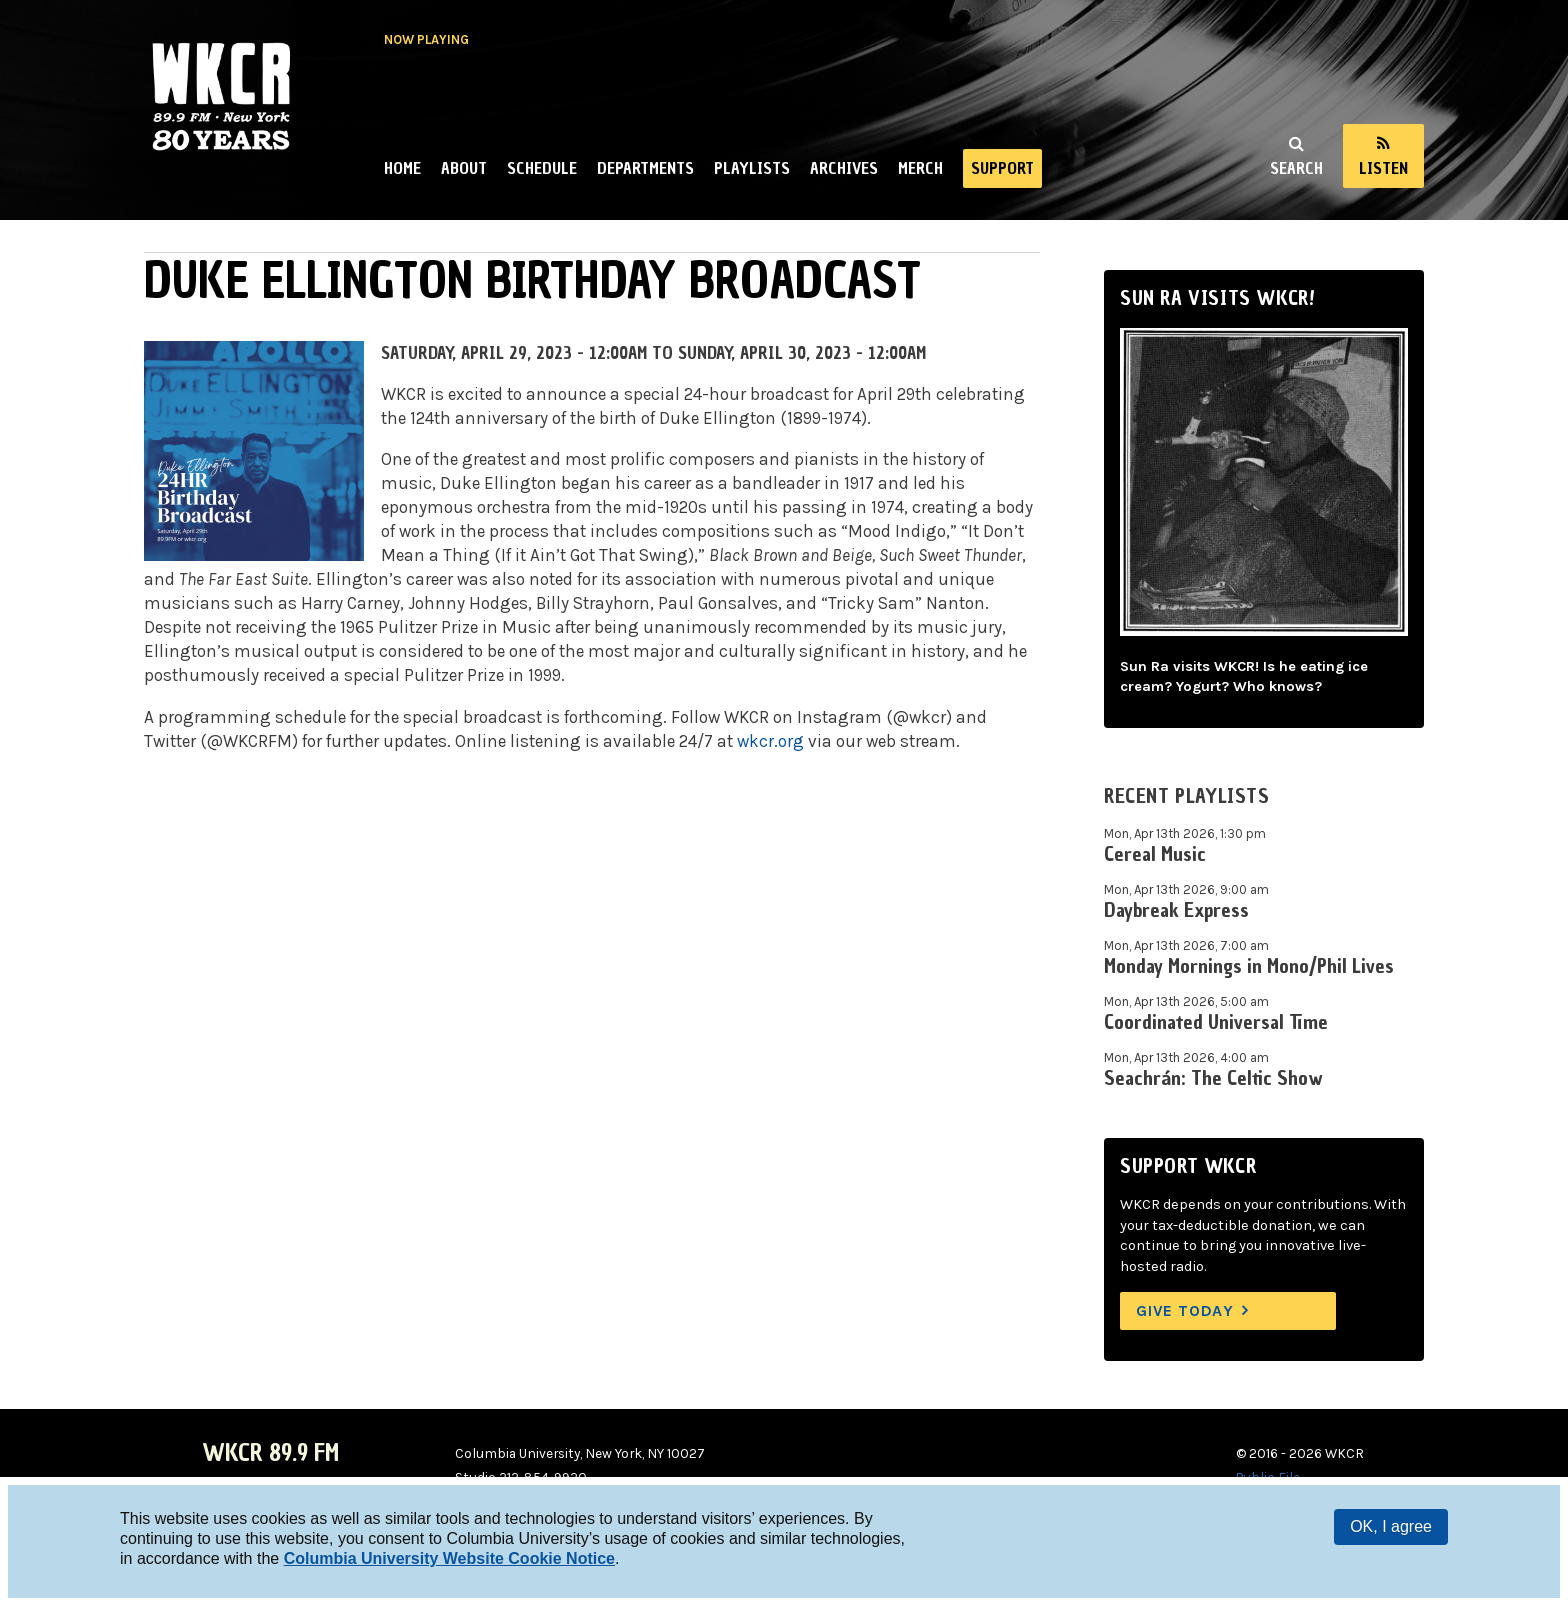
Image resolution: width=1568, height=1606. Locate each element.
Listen (1383, 168)
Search (1296, 168)
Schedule (542, 168)
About (464, 168)
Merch (920, 168)
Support (1002, 168)
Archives (844, 168)
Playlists (752, 168)
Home (402, 168)
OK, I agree (1391, 1526)
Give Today (1185, 1310)
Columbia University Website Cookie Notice (449, 1558)
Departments (645, 168)
